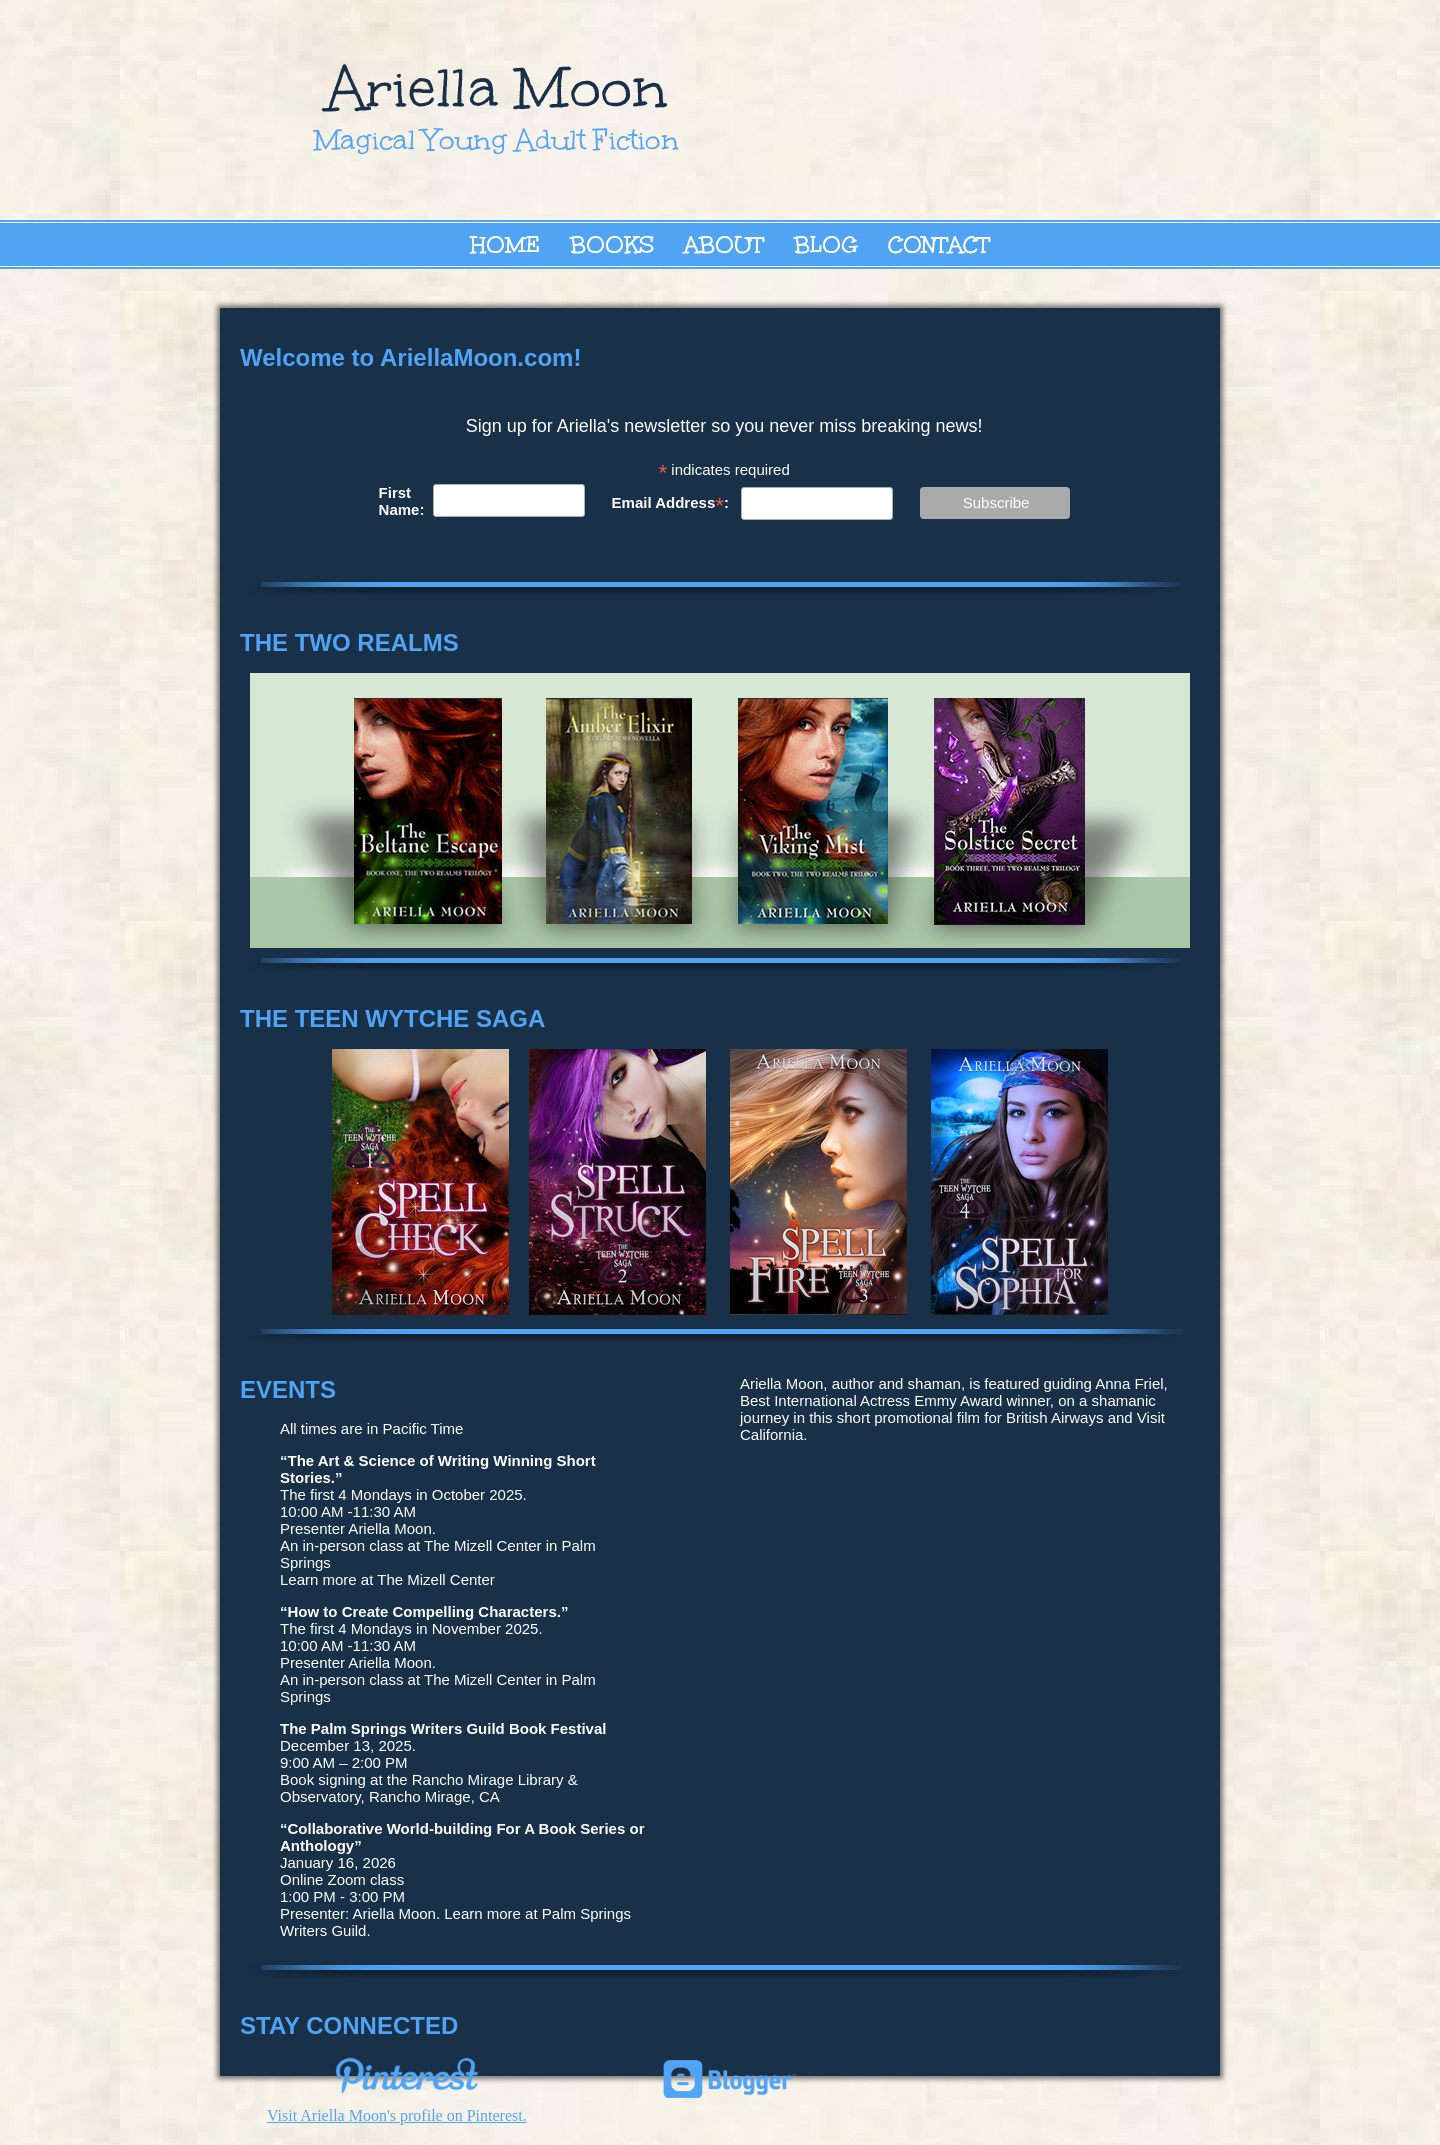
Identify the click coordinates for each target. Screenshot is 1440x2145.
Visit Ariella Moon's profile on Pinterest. (397, 2115)
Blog (826, 244)
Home (505, 244)
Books (612, 244)
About (724, 244)
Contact (939, 244)
